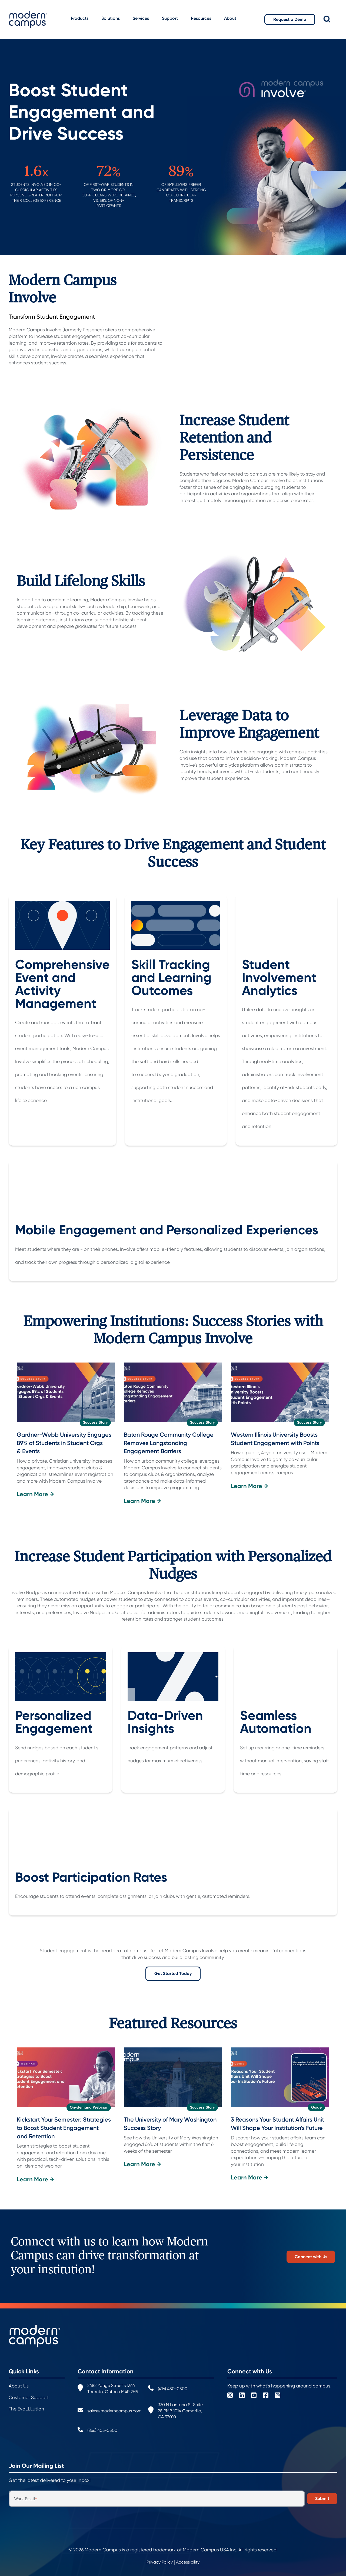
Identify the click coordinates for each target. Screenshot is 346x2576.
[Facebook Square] (265, 2396)
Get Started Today (173, 1973)
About (230, 18)
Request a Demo (289, 19)
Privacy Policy (160, 2562)
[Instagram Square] (277, 2396)
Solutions (110, 18)
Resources (201, 18)
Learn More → (35, 1494)
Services (141, 18)
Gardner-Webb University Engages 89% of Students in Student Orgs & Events (64, 1443)
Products (79, 18)
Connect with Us (311, 2256)
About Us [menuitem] (19, 2386)
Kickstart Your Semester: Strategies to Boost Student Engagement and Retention (64, 2128)
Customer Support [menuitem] (29, 2397)
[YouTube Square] (254, 2396)
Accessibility (187, 2562)
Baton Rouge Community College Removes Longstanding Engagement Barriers (169, 1443)
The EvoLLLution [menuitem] (26, 2409)
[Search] (330, 19)
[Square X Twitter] (230, 2396)
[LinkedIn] (242, 2396)
